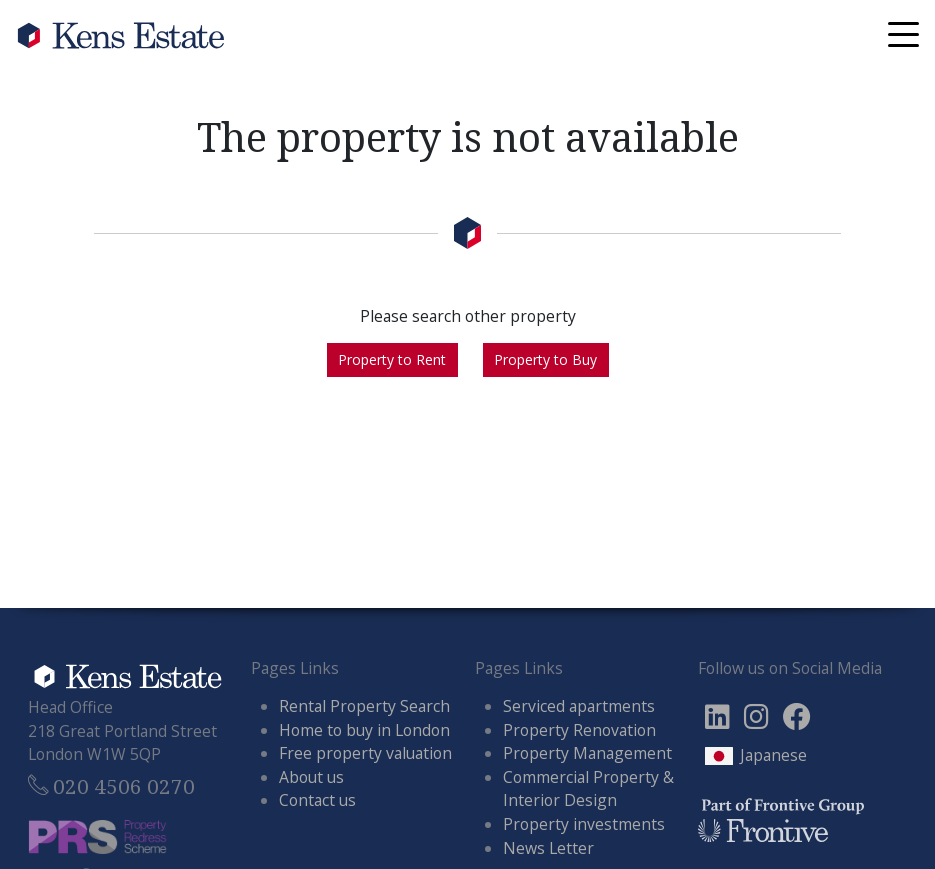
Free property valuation (365, 753)
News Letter (548, 848)
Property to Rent (392, 359)
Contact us (317, 800)
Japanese (773, 755)
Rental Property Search (364, 706)
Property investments (584, 824)
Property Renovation (579, 730)
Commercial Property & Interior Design (588, 789)
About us (311, 777)
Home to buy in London (364, 730)
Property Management (587, 753)
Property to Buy (545, 359)
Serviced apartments (579, 706)
